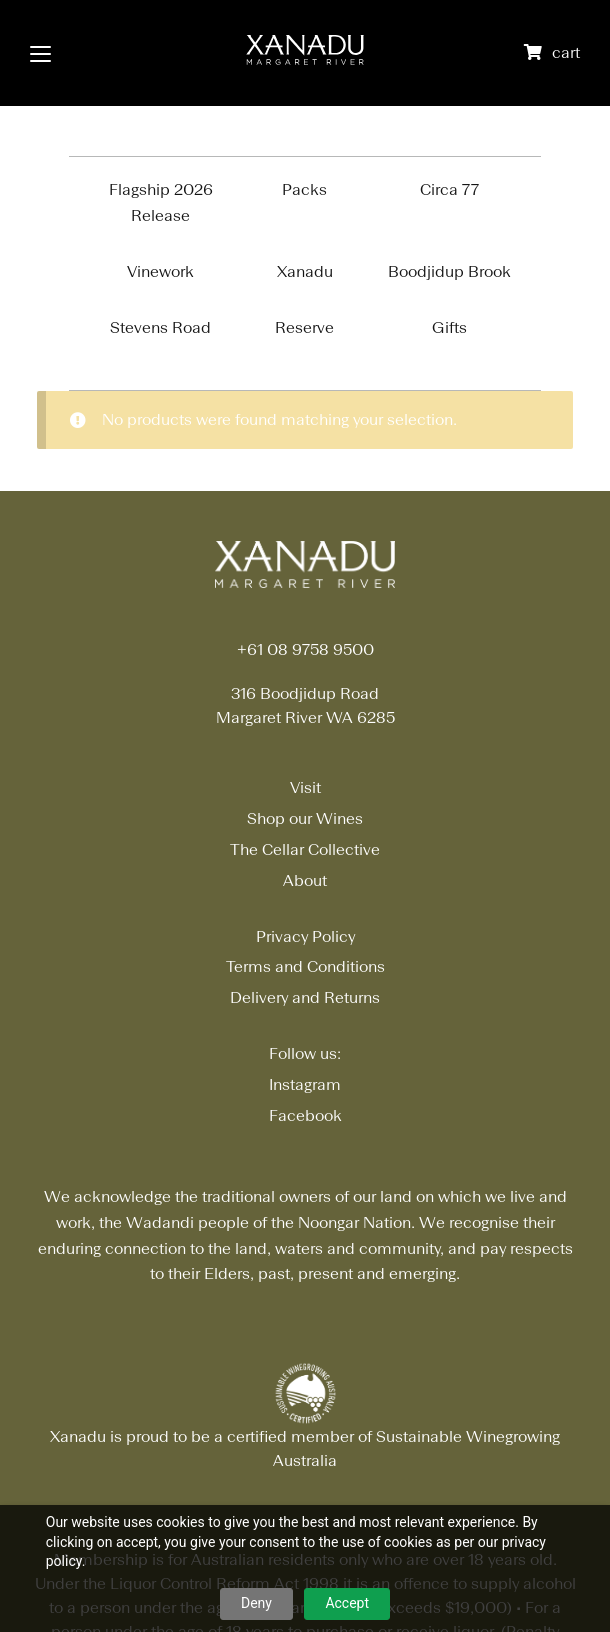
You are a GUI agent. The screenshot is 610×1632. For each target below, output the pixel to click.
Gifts (449, 327)
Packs (304, 189)
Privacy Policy (305, 936)
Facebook (305, 1115)
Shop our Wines (305, 818)
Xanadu (305, 271)
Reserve (304, 327)
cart (566, 52)
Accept (347, 1603)
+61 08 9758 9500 (305, 649)
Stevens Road (160, 327)
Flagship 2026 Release (161, 202)
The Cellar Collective (305, 849)
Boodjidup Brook (449, 271)
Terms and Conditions (305, 966)
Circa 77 (449, 189)
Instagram (305, 1084)
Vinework (160, 271)
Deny (256, 1603)
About (305, 880)
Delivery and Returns (305, 997)
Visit (305, 787)
